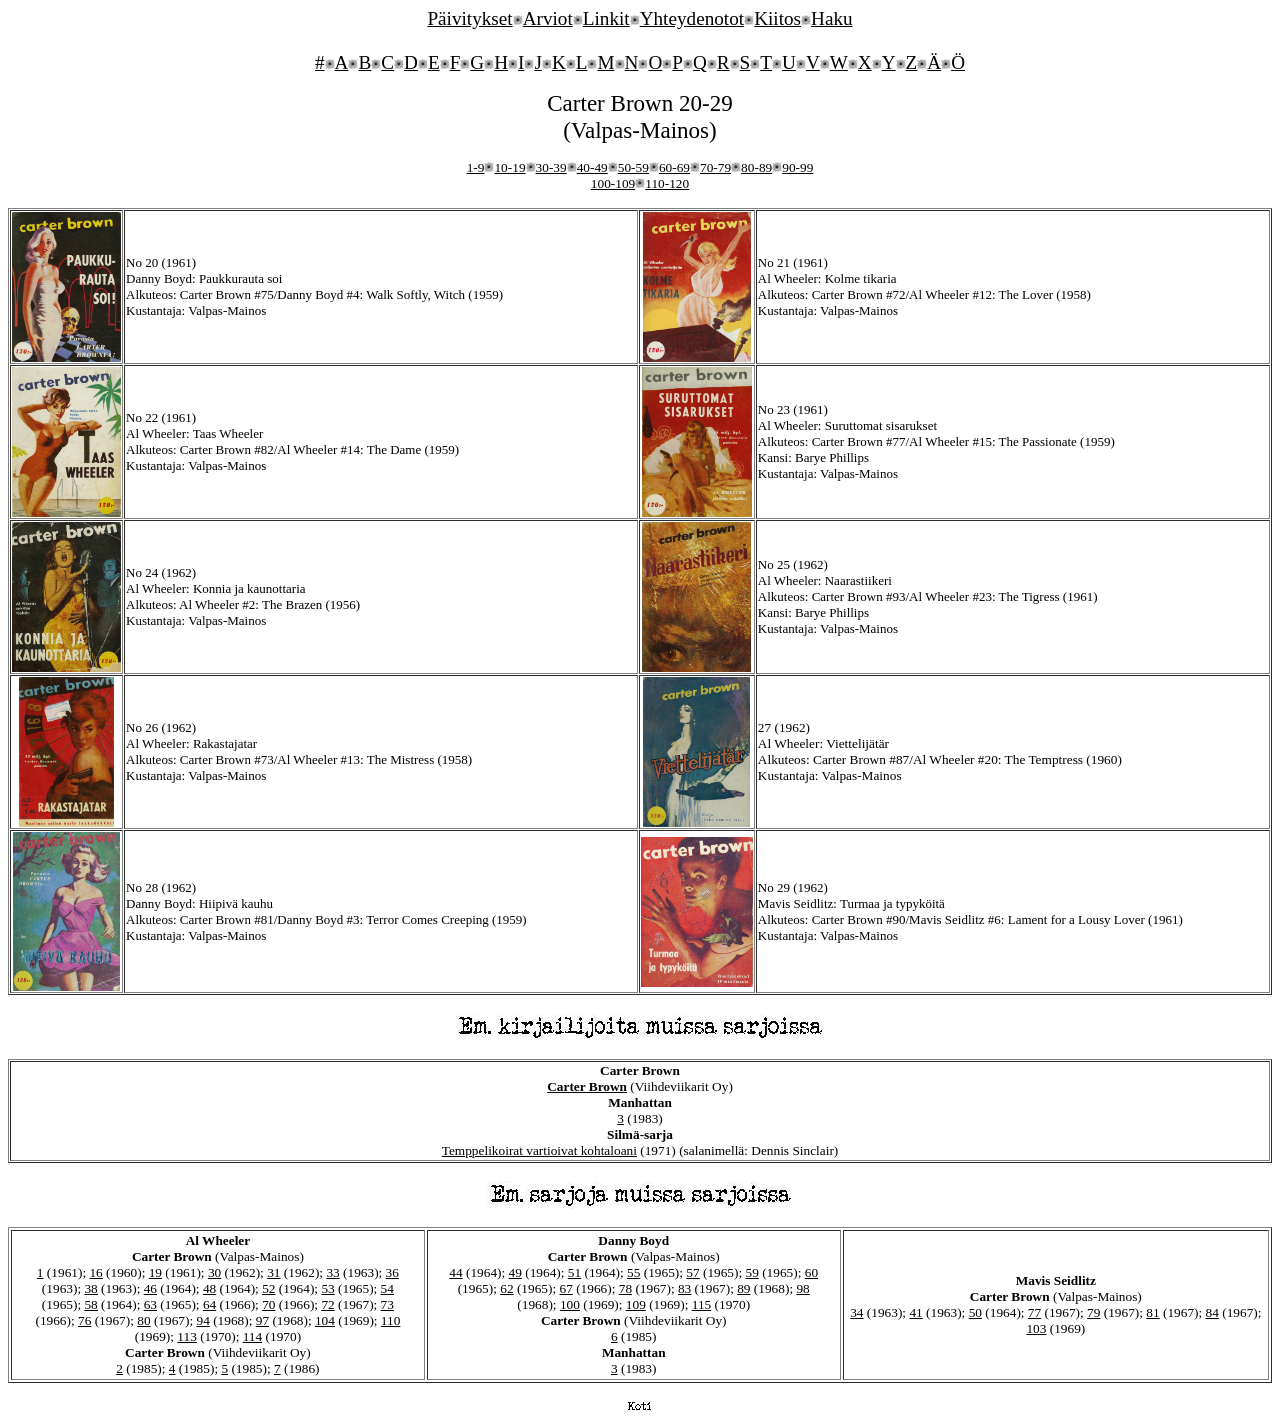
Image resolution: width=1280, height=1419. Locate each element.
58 (90, 1304)
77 (1034, 1312)
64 (209, 1304)
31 (273, 1272)
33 (332, 1272)
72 (327, 1304)
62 (506, 1288)
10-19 (509, 167)
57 (692, 1272)
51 (574, 1272)
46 (150, 1288)
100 (570, 1304)
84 (1212, 1312)
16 (95, 1272)
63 (150, 1304)
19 (155, 1272)
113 (187, 1336)
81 (1152, 1312)
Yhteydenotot (692, 18)
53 (327, 1288)
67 (565, 1288)
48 (209, 1288)
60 (811, 1272)
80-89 (756, 167)
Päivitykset (469, 18)
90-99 (797, 167)
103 (1036, 1328)
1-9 (476, 167)
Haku (832, 18)
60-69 (674, 167)
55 (633, 1272)
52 (268, 1288)
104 (325, 1320)
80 (143, 1320)
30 (214, 1272)
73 (387, 1304)
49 (515, 1272)
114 (253, 1336)
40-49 (592, 167)
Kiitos (777, 18)
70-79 (715, 167)
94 (202, 1320)
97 (262, 1320)
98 (802, 1288)
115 (702, 1304)
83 (684, 1288)
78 (625, 1288)
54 (387, 1288)
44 (455, 1272)
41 (915, 1312)
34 (856, 1312)
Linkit (606, 18)
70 (268, 1304)
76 (84, 1320)
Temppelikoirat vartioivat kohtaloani (539, 1150)
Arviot (548, 18)
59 (752, 1272)
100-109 (613, 183)
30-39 (551, 167)
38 (90, 1288)
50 (975, 1312)
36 (392, 1272)
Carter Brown (587, 1086)
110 (391, 1320)
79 (1093, 1312)
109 (636, 1304)
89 (743, 1288)
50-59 (633, 167)
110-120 (667, 183)
